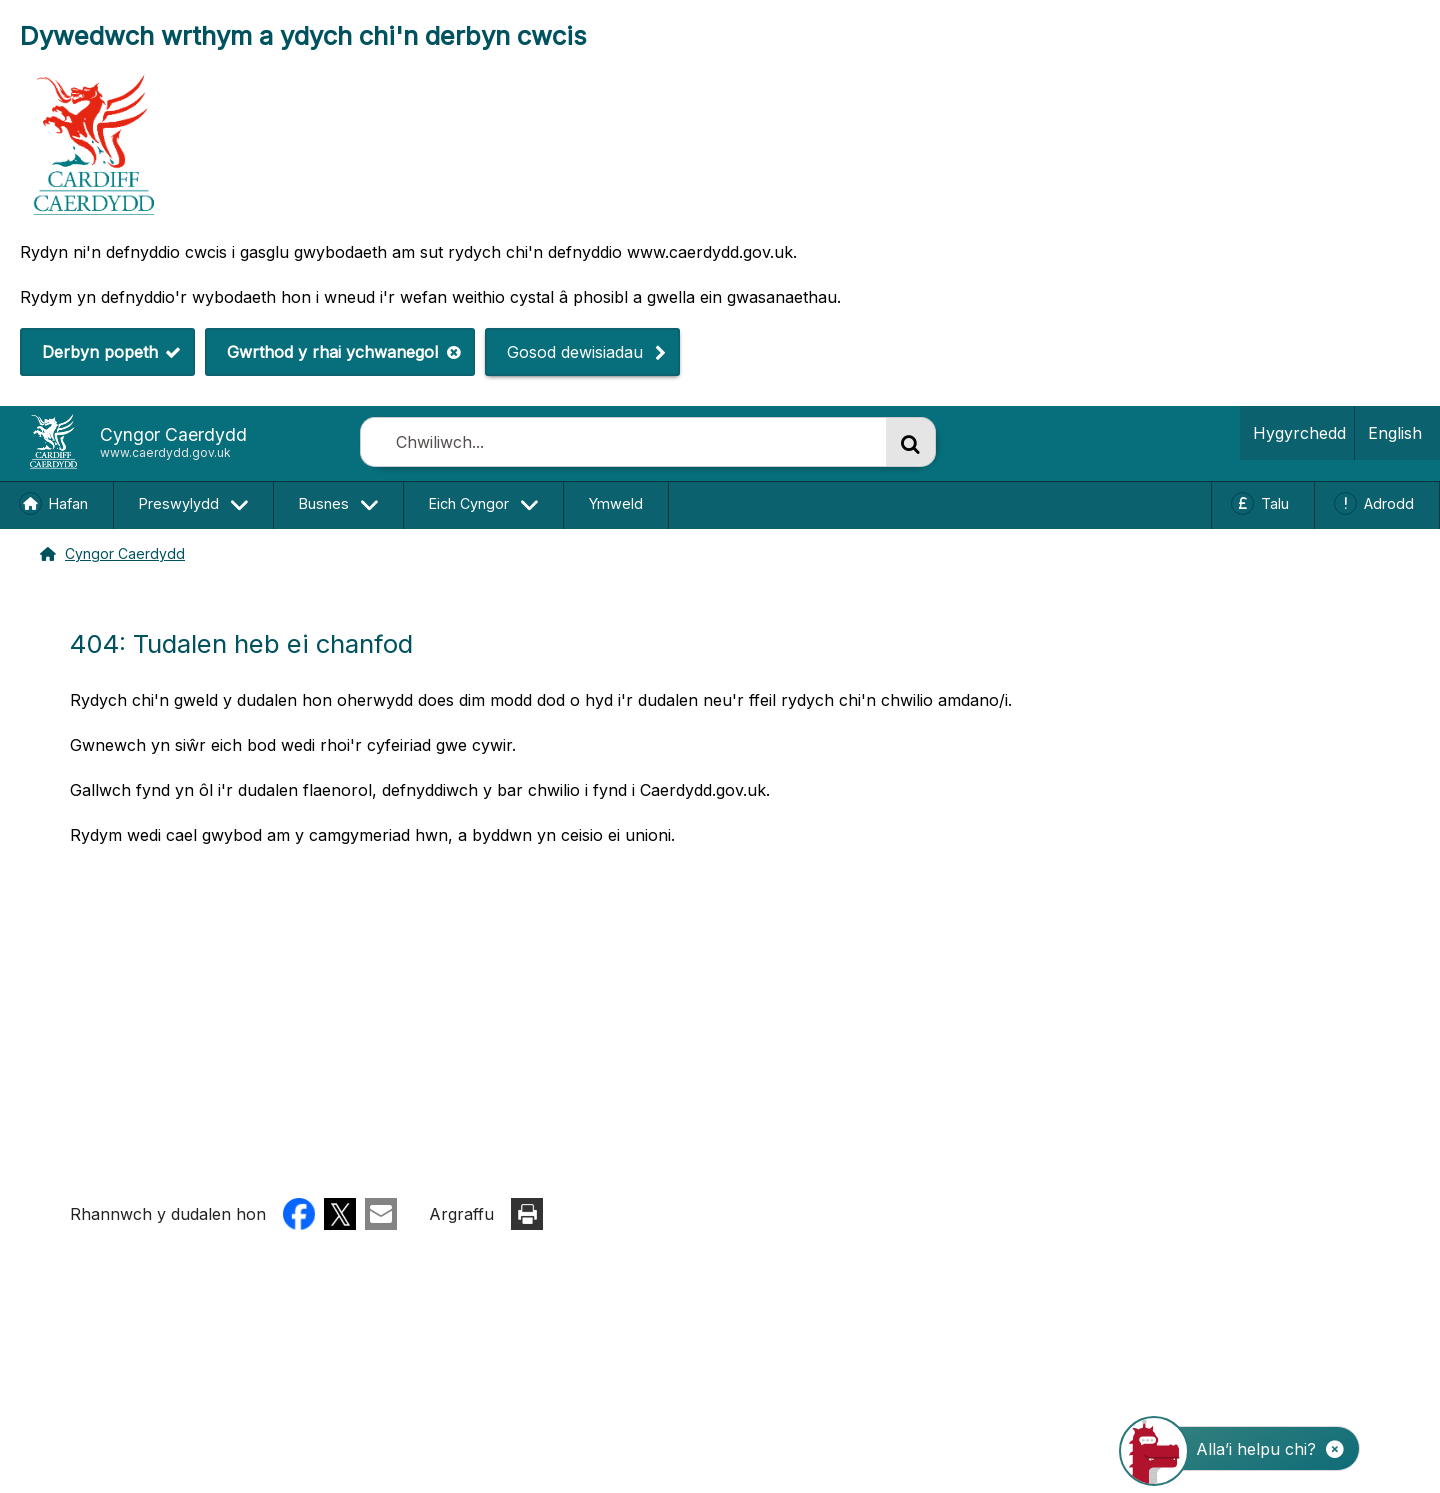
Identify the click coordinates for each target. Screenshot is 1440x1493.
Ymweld (616, 503)
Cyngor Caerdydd (107, 550)
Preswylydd (179, 504)
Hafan (68, 503)
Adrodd (1389, 503)
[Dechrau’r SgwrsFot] (1252, 1448)
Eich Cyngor (469, 504)
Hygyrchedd (1295, 432)
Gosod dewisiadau (564, 350)
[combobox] (623, 442)
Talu (1275, 503)
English (1395, 433)
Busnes (324, 504)
